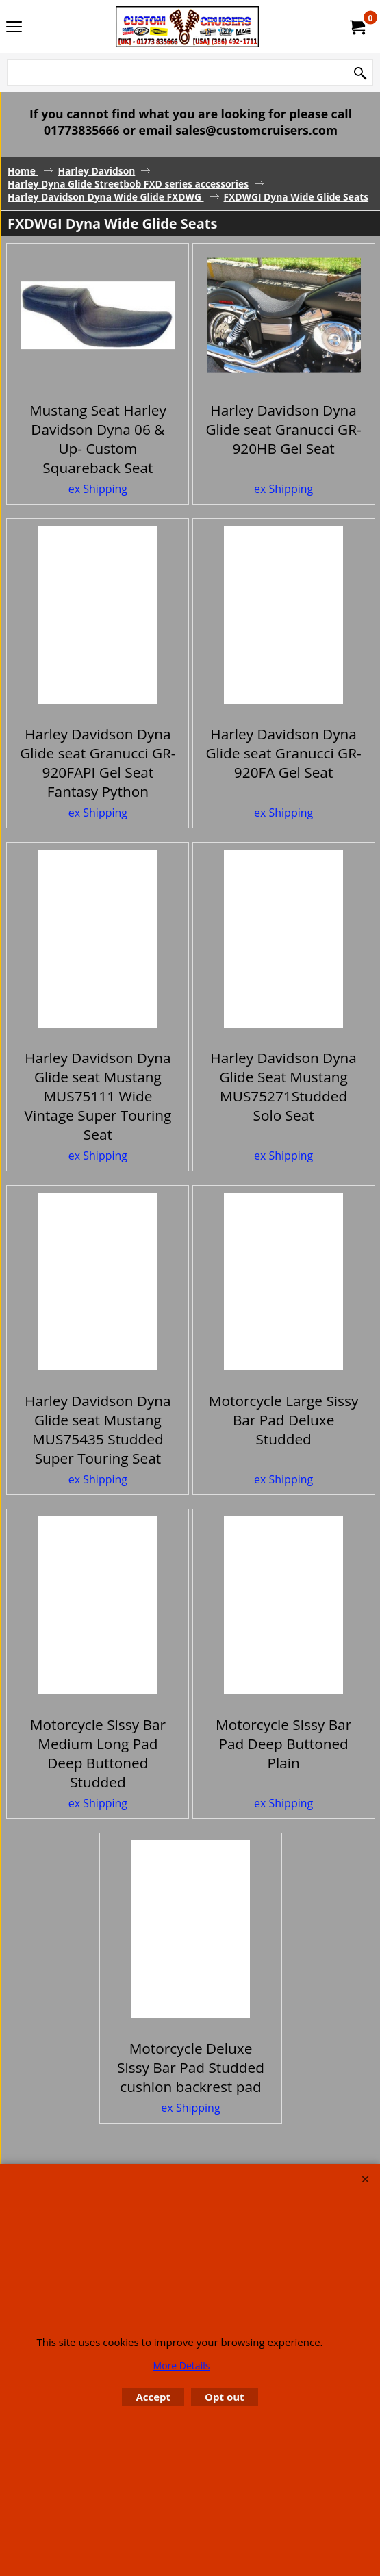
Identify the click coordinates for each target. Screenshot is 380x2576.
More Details (181, 2365)
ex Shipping (97, 537)
